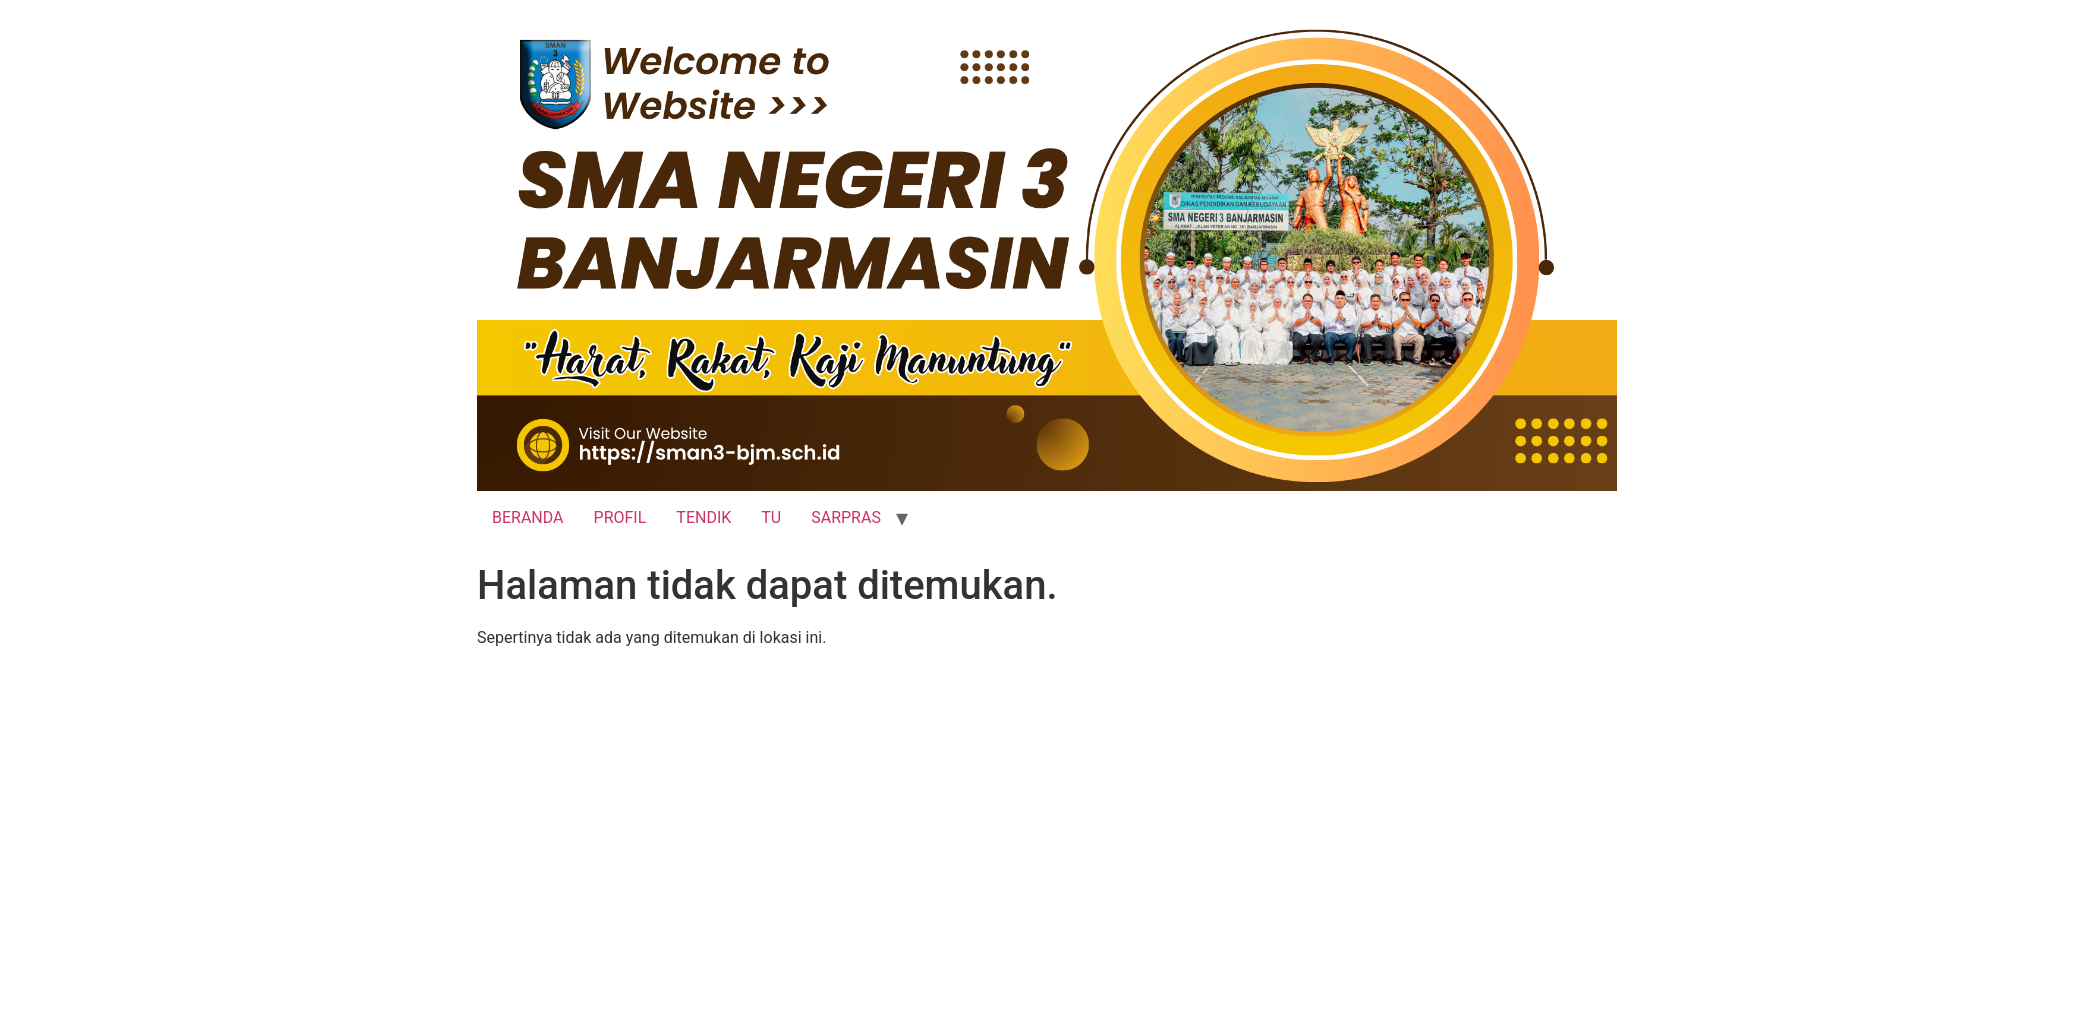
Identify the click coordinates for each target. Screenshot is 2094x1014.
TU (771, 517)
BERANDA (528, 517)
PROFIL (620, 517)
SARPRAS (846, 517)
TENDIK (703, 517)
